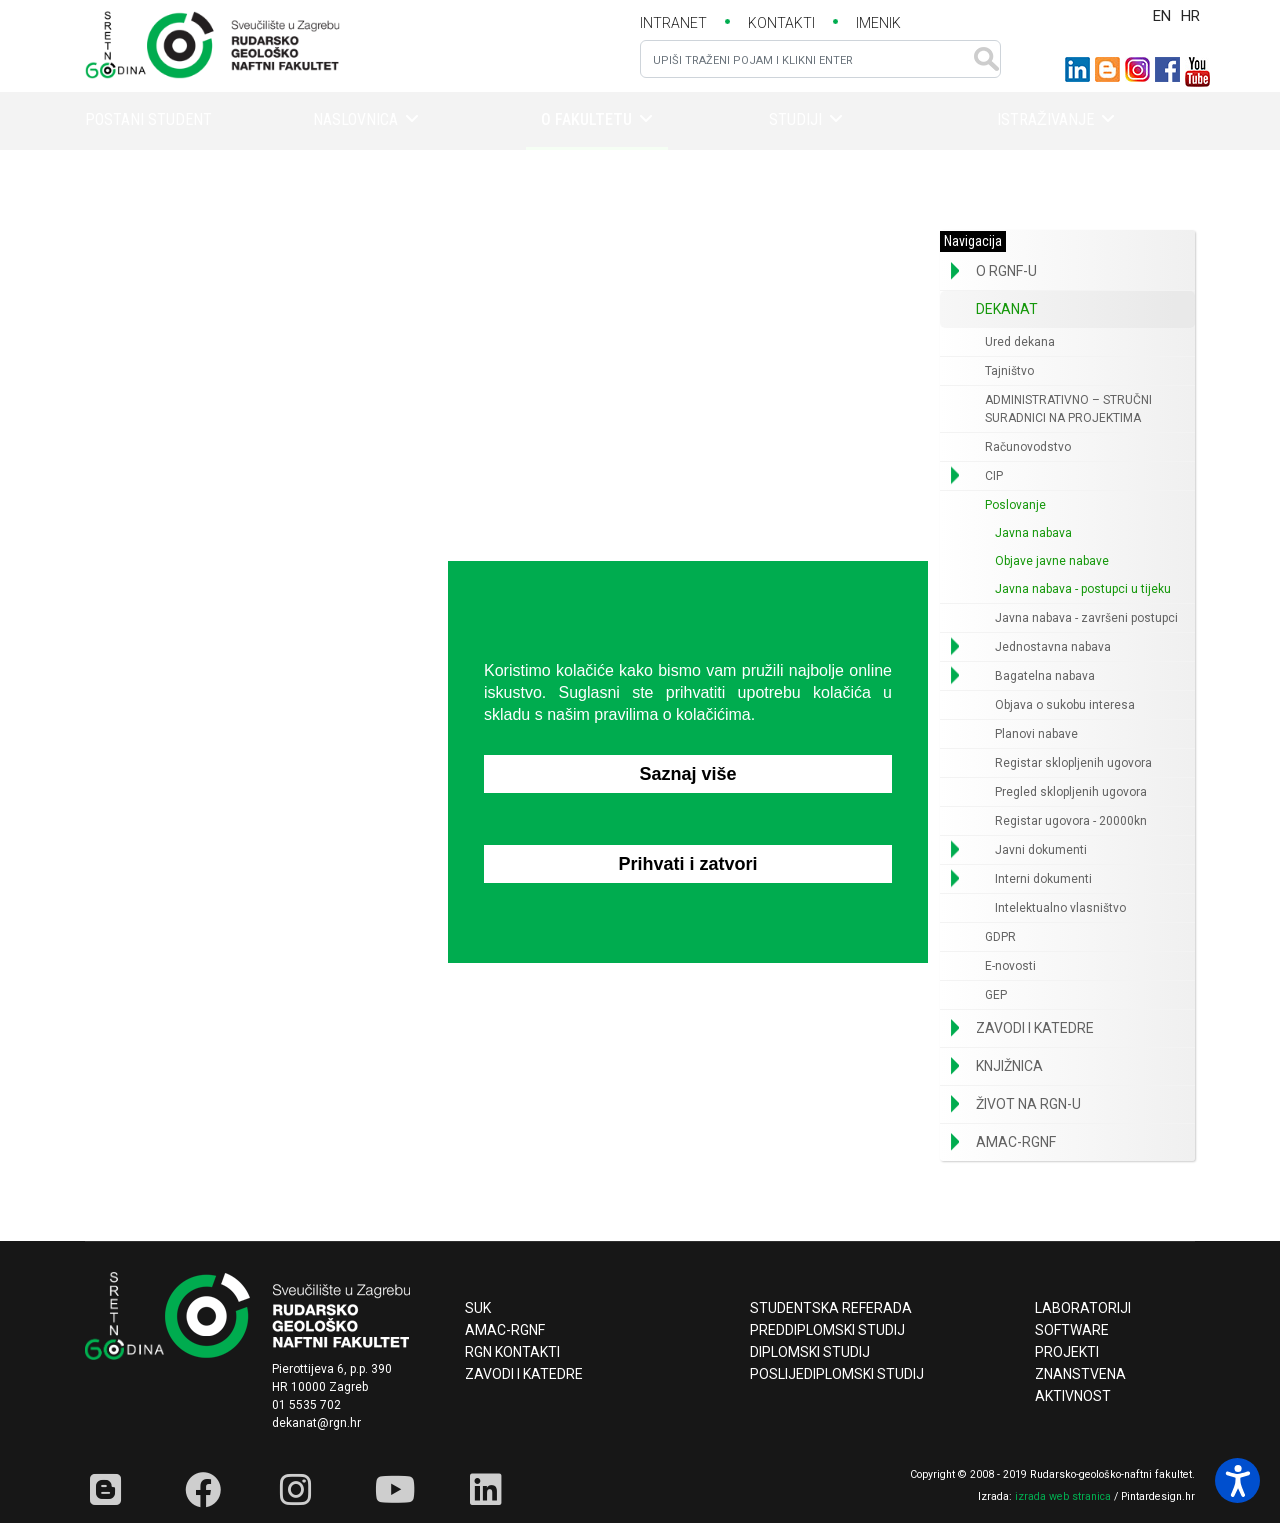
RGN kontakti (512, 1352)
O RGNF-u (1006, 271)
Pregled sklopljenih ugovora (1071, 792)
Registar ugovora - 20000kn (1071, 821)
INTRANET (673, 23)
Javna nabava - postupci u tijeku (1083, 589)
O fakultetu (586, 119)
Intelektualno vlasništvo (1060, 908)
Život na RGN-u (1028, 1104)
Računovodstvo (1028, 447)
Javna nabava (1033, 533)
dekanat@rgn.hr (316, 1423)
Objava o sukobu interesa (1065, 705)
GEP (996, 995)
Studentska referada (831, 1308)
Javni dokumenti (1041, 850)
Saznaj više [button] (687, 774)
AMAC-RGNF (1016, 1142)
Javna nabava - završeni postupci (1086, 618)
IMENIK (878, 23)
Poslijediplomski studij (837, 1374)
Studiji (795, 119)
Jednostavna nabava (1053, 647)
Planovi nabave (1036, 734)
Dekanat (1007, 309)
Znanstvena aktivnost (1080, 1385)
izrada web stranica (1063, 1496)
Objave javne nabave (1052, 561)
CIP (994, 476)
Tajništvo (1009, 371)
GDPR (1000, 937)
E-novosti (1010, 966)
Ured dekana (1020, 342)
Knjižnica (1009, 1066)
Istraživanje (1045, 119)
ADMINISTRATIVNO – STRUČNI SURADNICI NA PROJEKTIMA (1068, 409)
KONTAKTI (781, 23)
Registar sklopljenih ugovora (1073, 763)
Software (1072, 1330)
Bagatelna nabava (1045, 676)
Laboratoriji (1083, 1308)
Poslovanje (1015, 505)
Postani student (148, 119)
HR (1190, 16)
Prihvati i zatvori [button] (687, 864)
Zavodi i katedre (1035, 1028)
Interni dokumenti (1043, 879)
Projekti (1067, 1352)
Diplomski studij (810, 1352)
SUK (478, 1308)
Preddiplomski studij (827, 1330)
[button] (955, 271)
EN (1162, 16)
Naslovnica (355, 119)
